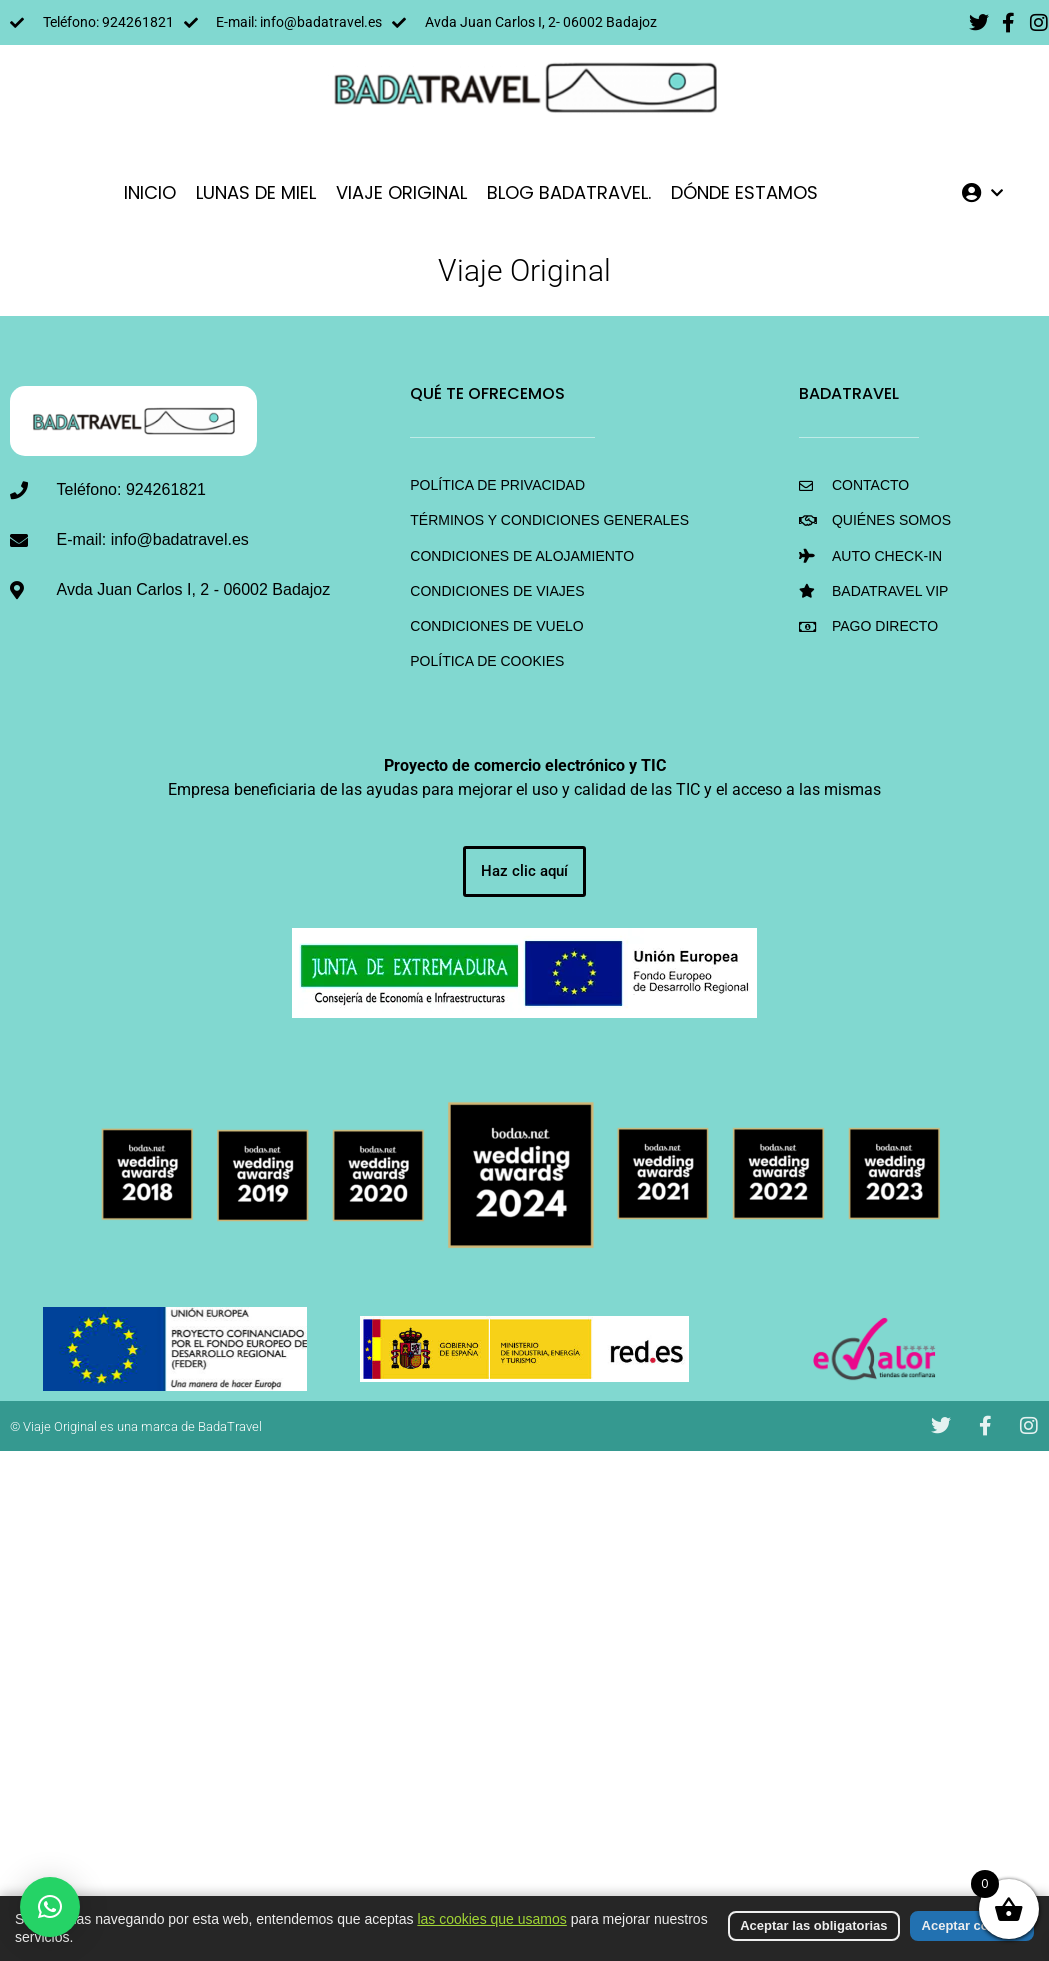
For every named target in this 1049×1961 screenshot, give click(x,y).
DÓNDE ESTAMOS (744, 192)
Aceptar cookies (972, 1925)
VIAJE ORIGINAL (401, 192)
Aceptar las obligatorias (813, 1925)
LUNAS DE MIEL (256, 192)
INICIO (150, 192)
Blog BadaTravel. (569, 192)
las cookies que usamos (491, 1919)
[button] (50, 1907)
